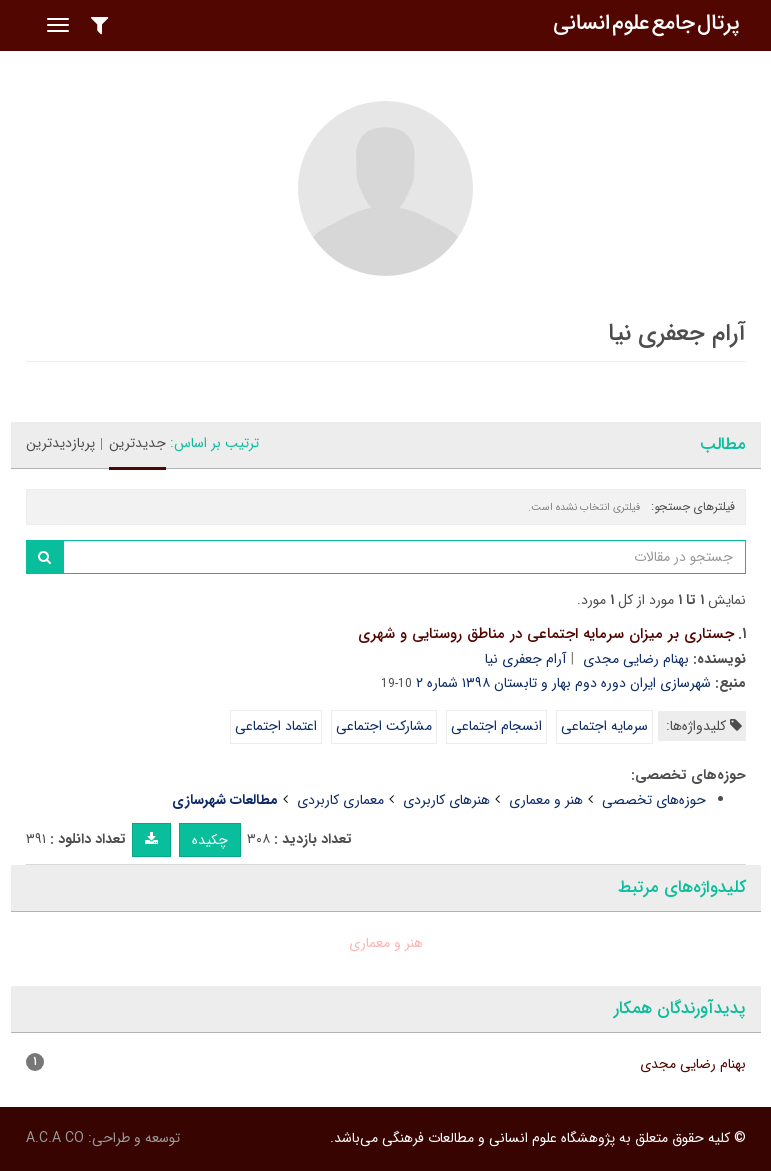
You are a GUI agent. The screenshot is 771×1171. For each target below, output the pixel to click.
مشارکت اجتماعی (384, 726)
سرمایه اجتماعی (604, 726)
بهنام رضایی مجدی (636, 659)
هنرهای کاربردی (446, 800)
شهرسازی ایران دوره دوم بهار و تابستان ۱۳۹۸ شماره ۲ (563, 683)
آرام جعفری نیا (525, 659)
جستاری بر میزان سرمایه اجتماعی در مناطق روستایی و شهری (546, 634)
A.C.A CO (55, 1138)
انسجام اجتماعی (496, 726)
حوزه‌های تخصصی (654, 800)
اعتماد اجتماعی (276, 726)
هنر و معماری (546, 800)
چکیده (210, 840)
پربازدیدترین (60, 443)
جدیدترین (137, 443)
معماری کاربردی (340, 800)
